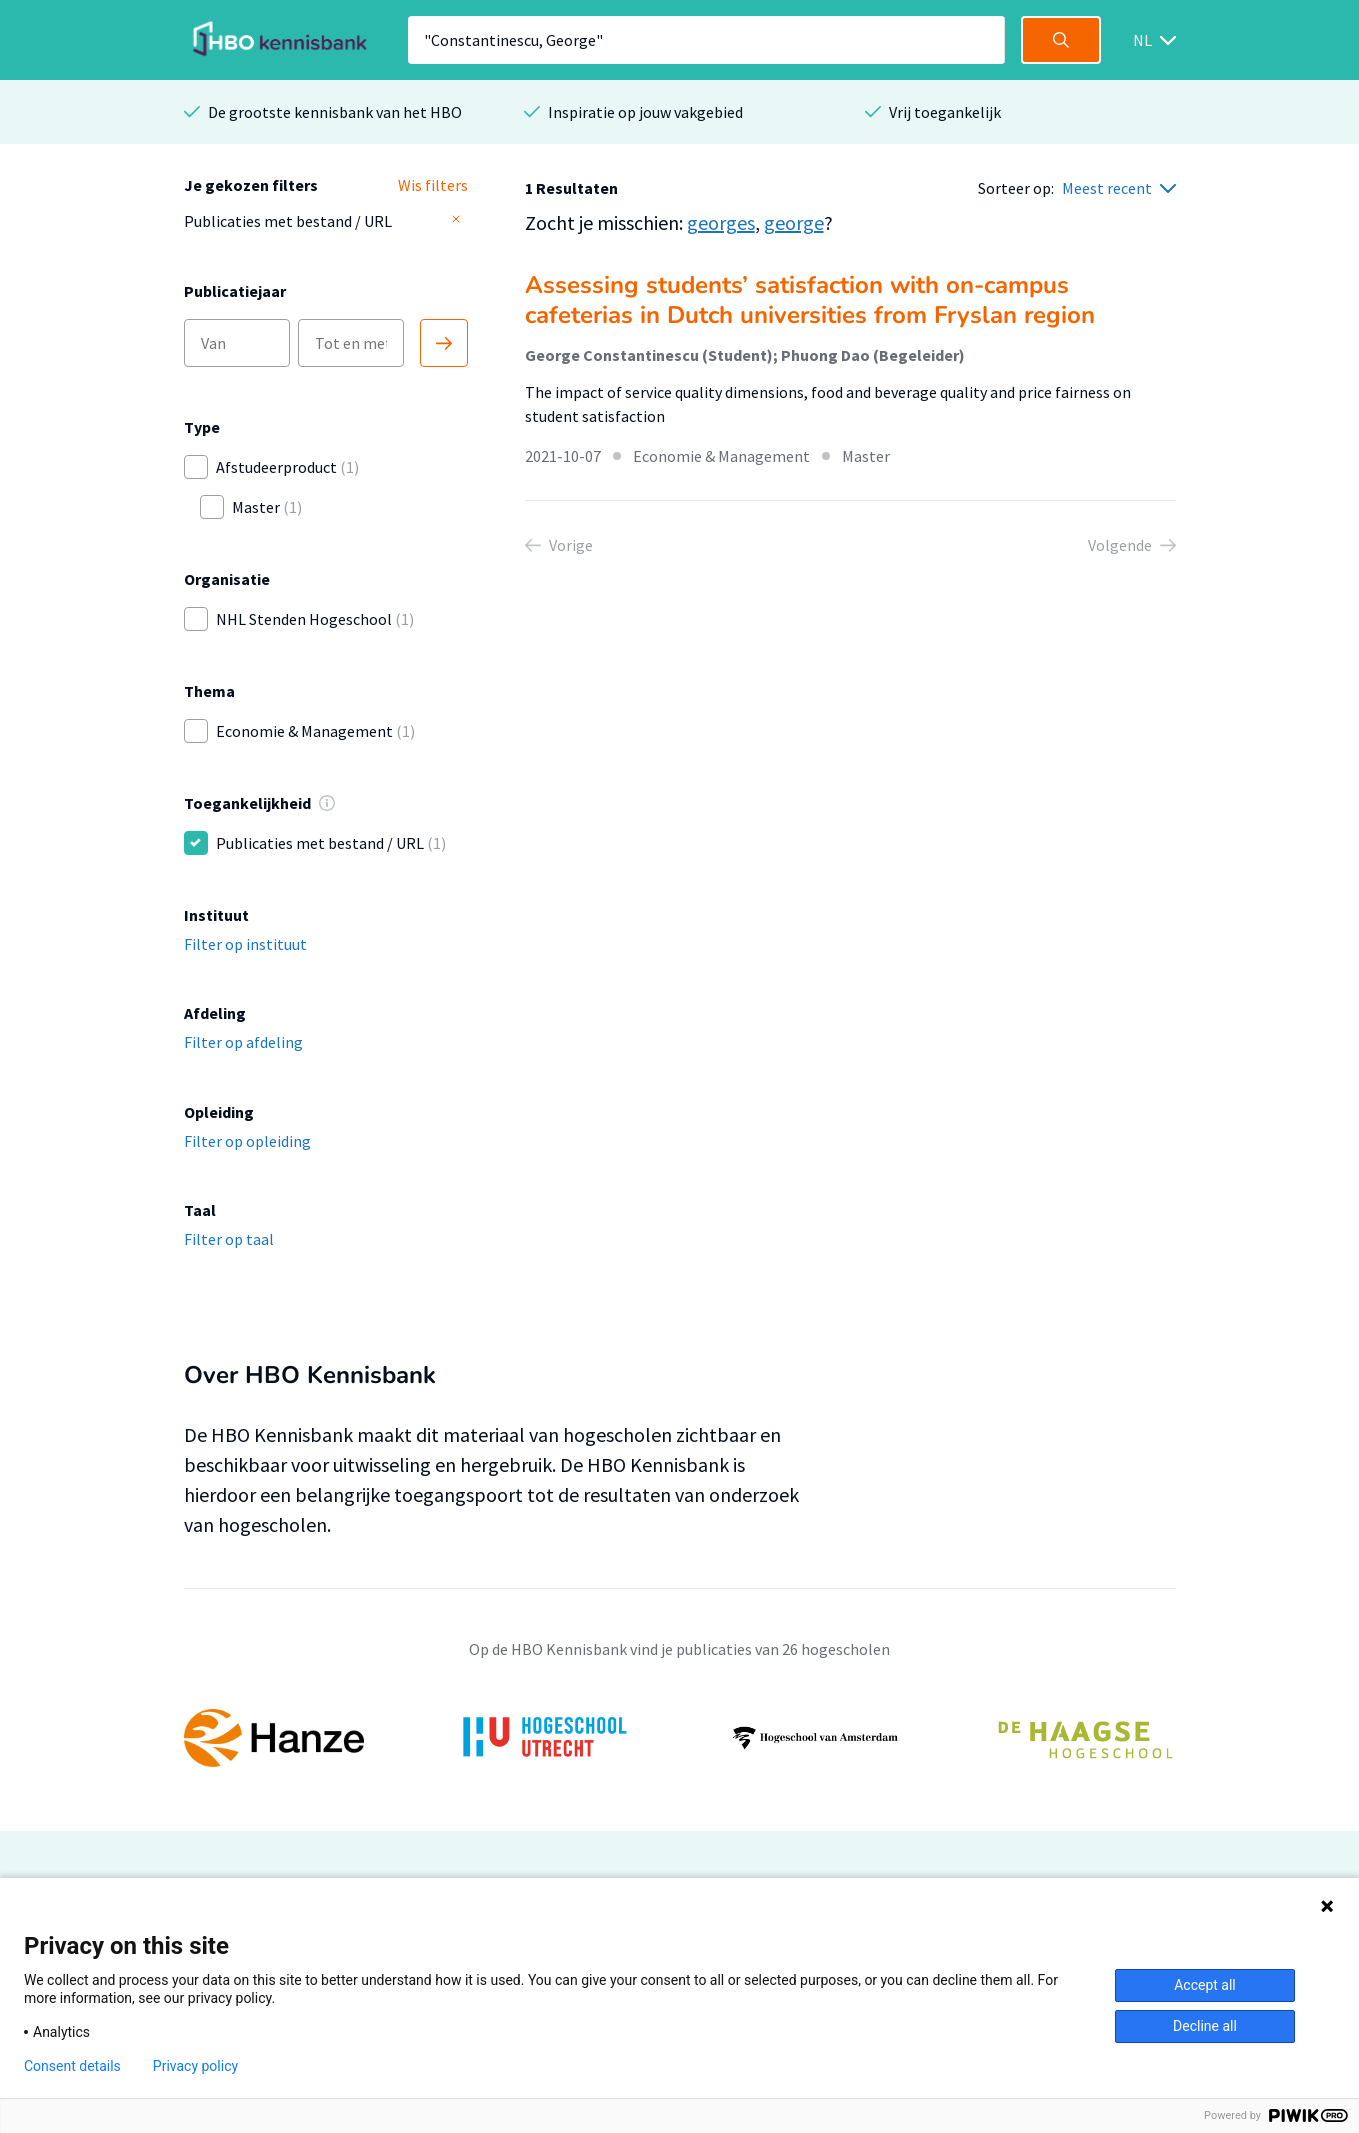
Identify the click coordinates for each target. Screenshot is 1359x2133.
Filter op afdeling (243, 1042)
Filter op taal (229, 1239)
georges (721, 222)
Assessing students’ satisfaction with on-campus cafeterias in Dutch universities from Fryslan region (810, 300)
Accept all (1205, 1985)
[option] (680, 1738)
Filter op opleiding (247, 1141)
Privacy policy (195, 2066)
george (794, 222)
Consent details (72, 2066)
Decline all (1205, 2026)
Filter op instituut (245, 944)
